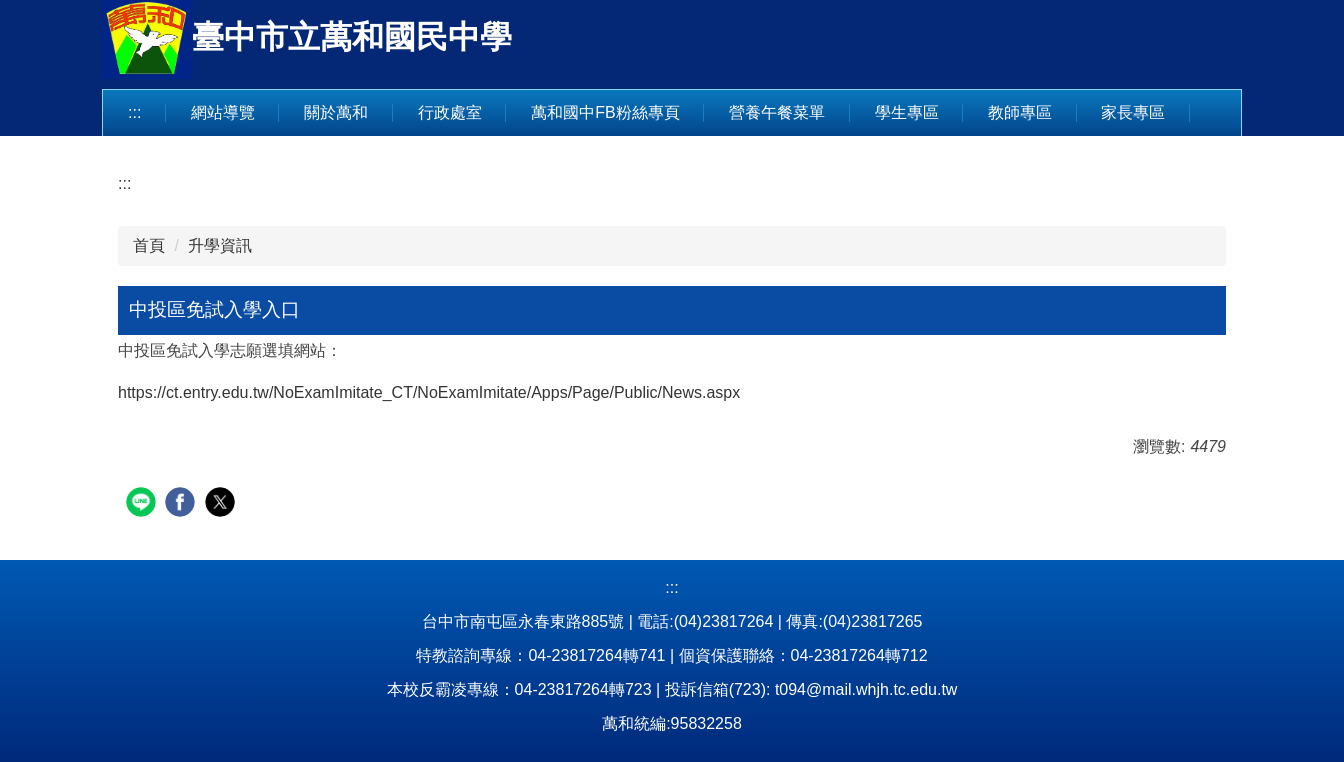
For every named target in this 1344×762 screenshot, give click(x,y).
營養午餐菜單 (777, 112)
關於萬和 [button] (336, 112)
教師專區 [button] (1020, 112)
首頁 (149, 245)
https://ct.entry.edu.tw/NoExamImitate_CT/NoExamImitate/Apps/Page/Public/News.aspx (429, 392)
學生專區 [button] (907, 112)
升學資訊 (220, 245)
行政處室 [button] (450, 112)
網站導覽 (223, 112)
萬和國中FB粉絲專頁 (605, 112)
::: (134, 112)
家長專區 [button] (1133, 112)
